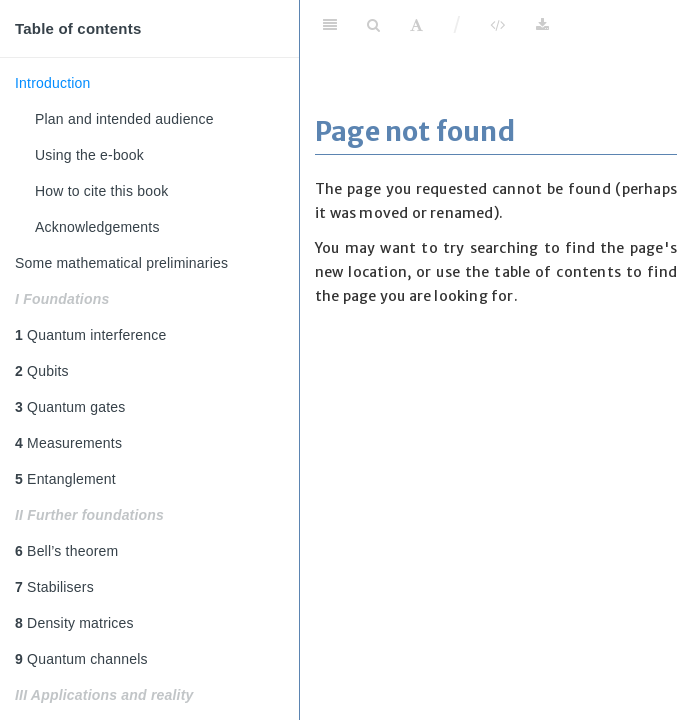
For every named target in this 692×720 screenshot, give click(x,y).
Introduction (53, 83)
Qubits (42, 371)
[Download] (542, 25)
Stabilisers (54, 587)
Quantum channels (81, 659)
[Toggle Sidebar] (330, 25)
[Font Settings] (416, 25)
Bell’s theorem (66, 551)
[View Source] (497, 25)
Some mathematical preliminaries (121, 263)
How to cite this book (101, 191)
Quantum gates (70, 407)
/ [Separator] (457, 24)
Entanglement (65, 479)
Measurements (68, 443)
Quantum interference (91, 335)
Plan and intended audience (124, 119)
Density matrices (74, 623)
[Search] (373, 25)
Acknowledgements (97, 227)
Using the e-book (89, 155)
